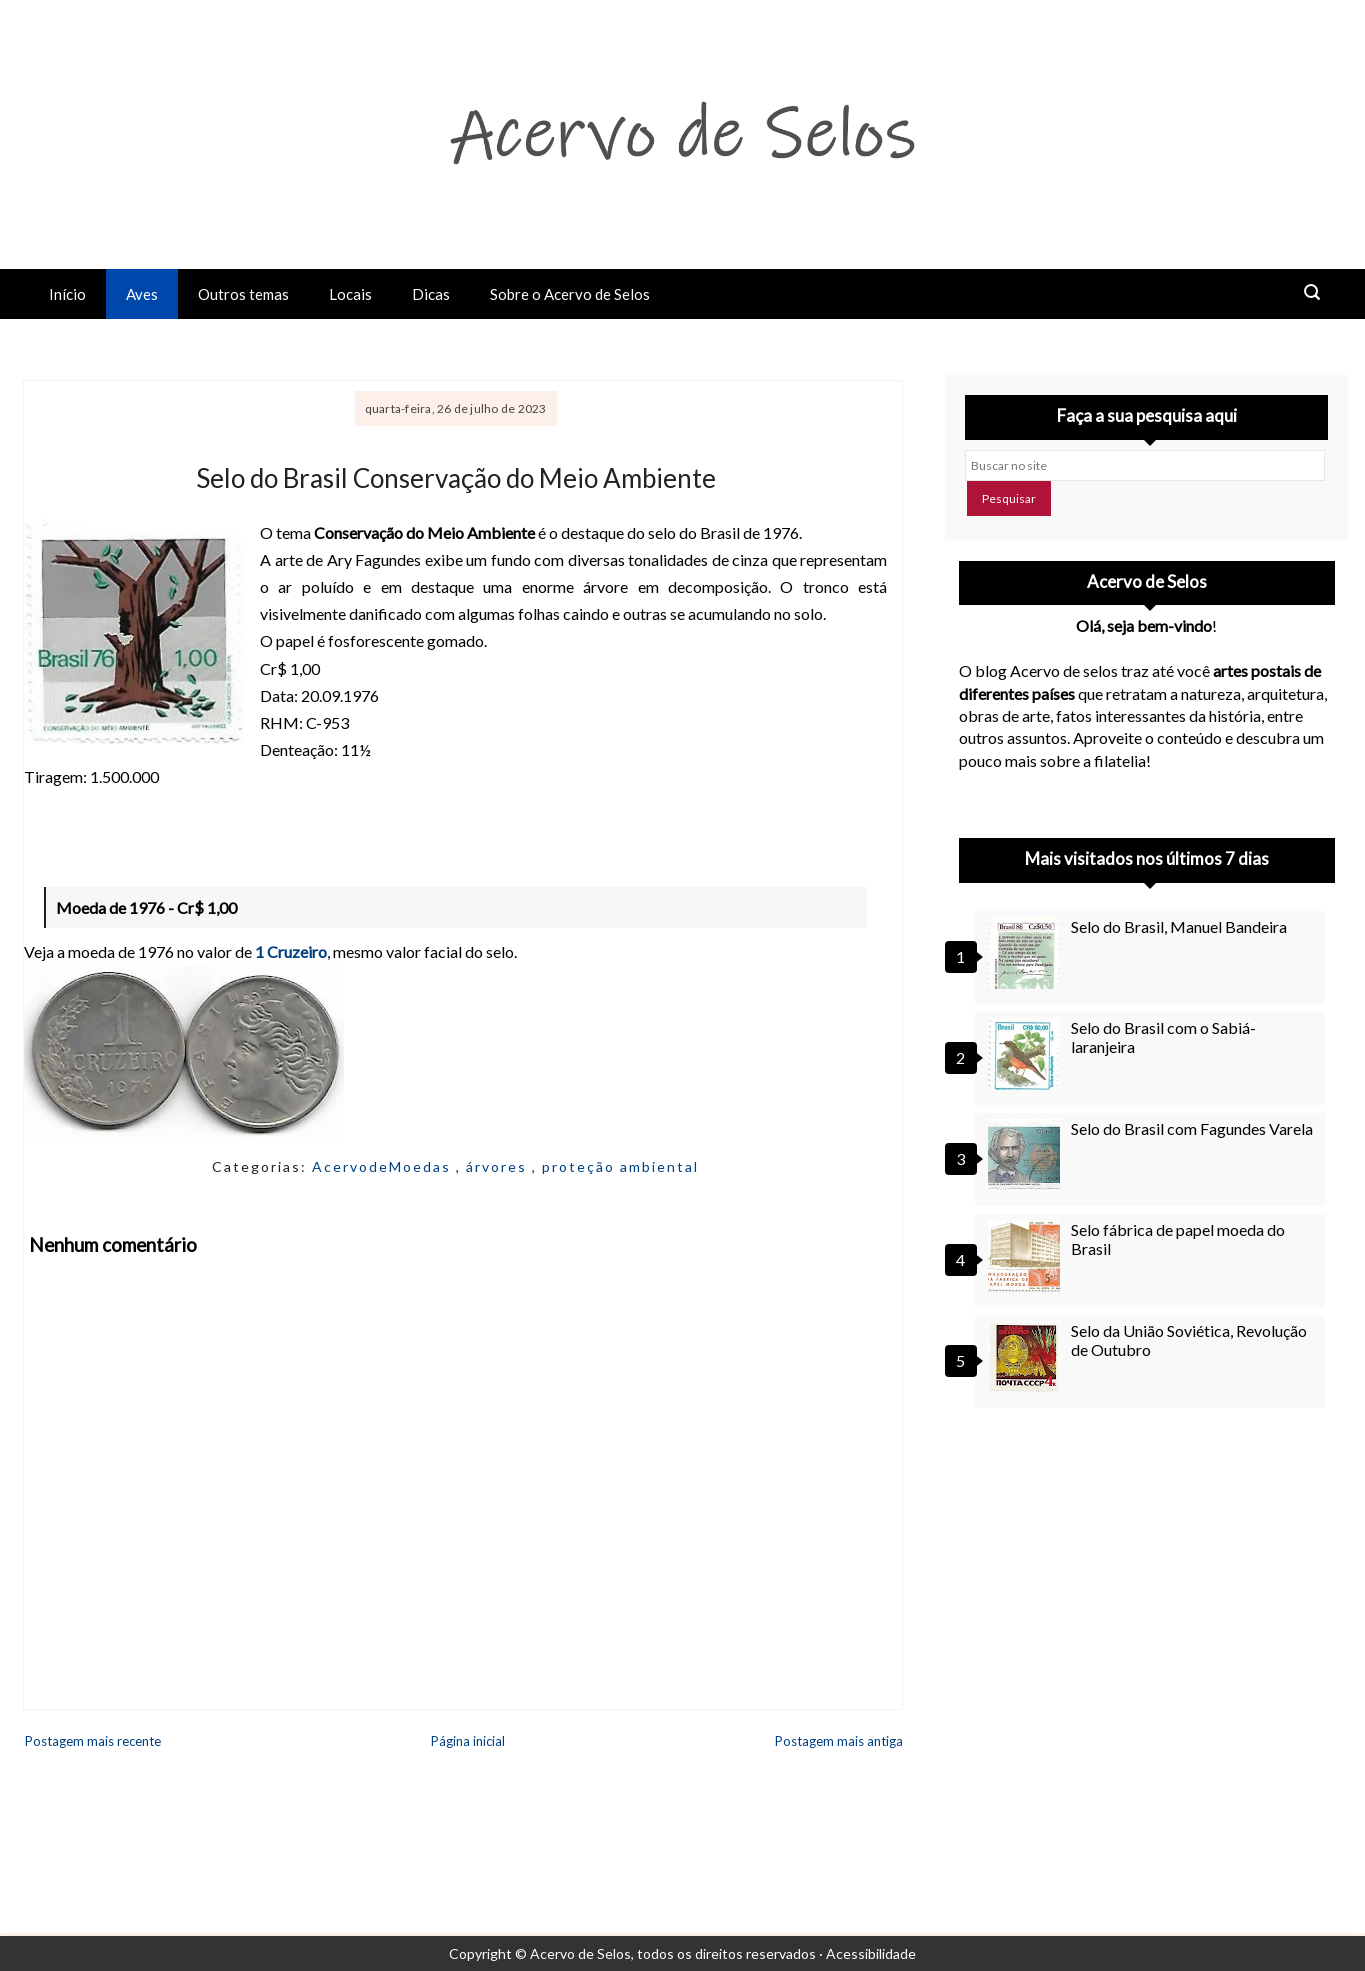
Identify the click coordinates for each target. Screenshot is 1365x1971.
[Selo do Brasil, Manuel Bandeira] (1027, 953)
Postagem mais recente (93, 1741)
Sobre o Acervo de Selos (570, 294)
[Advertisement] (1147, 1604)
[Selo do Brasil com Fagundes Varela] (1027, 1155)
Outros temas (243, 294)
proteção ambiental (620, 1166)
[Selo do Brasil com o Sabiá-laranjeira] (1027, 1054)
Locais (350, 294)
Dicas (431, 294)
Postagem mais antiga (839, 1741)
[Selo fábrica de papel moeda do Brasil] (1027, 1256)
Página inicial (468, 1741)
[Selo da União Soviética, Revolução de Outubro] (1027, 1357)
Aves (142, 294)
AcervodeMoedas (384, 1166)
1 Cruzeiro (291, 951)
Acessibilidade (871, 1953)
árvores (499, 1166)
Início (67, 294)
